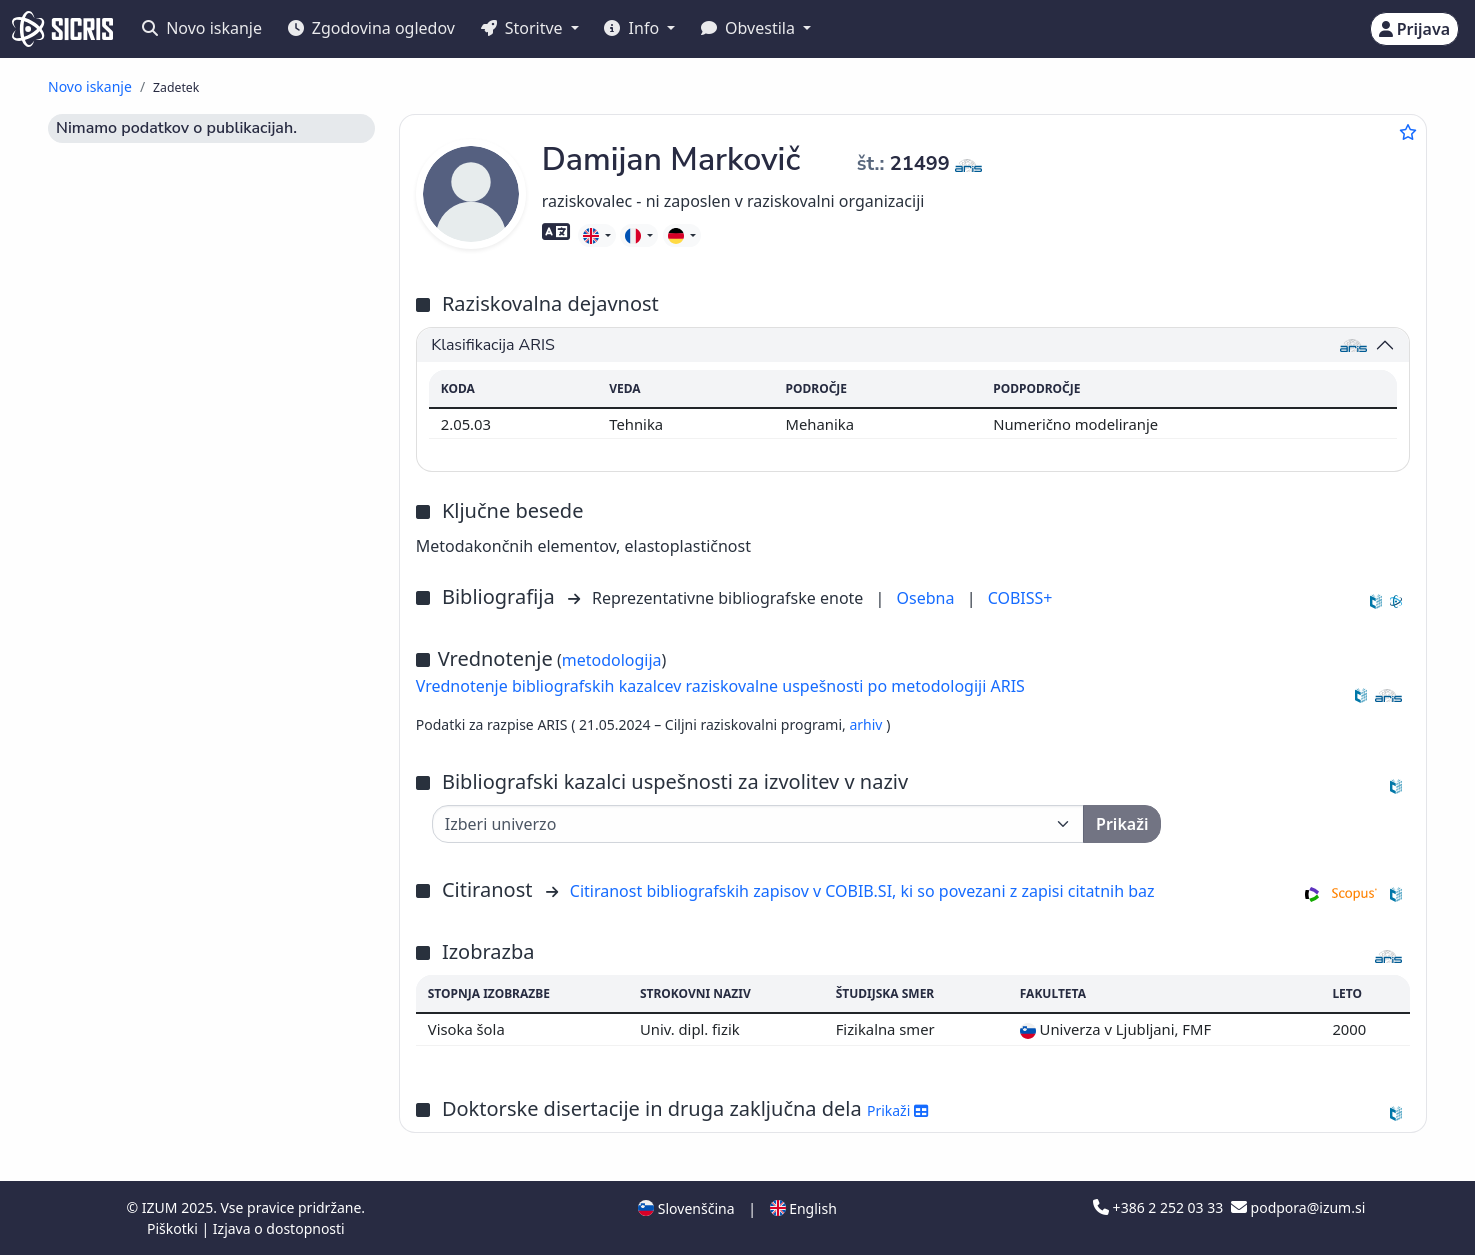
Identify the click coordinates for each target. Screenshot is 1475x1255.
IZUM (161, 1207)
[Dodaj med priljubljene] (1408, 132)
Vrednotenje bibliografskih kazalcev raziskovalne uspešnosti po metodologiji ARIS (720, 686)
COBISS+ (1020, 598)
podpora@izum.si (1298, 1207)
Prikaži (897, 1110)
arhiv (867, 724)
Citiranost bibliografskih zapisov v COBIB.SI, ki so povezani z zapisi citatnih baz (862, 891)
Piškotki (174, 1228)
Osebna (928, 598)
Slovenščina (686, 1208)
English (803, 1208)
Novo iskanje (202, 28)
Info (633, 28)
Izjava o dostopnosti (279, 1228)
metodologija (612, 660)
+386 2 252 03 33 (1160, 1207)
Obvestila (750, 28)
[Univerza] (758, 824)
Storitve (524, 28)
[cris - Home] (62, 29)
